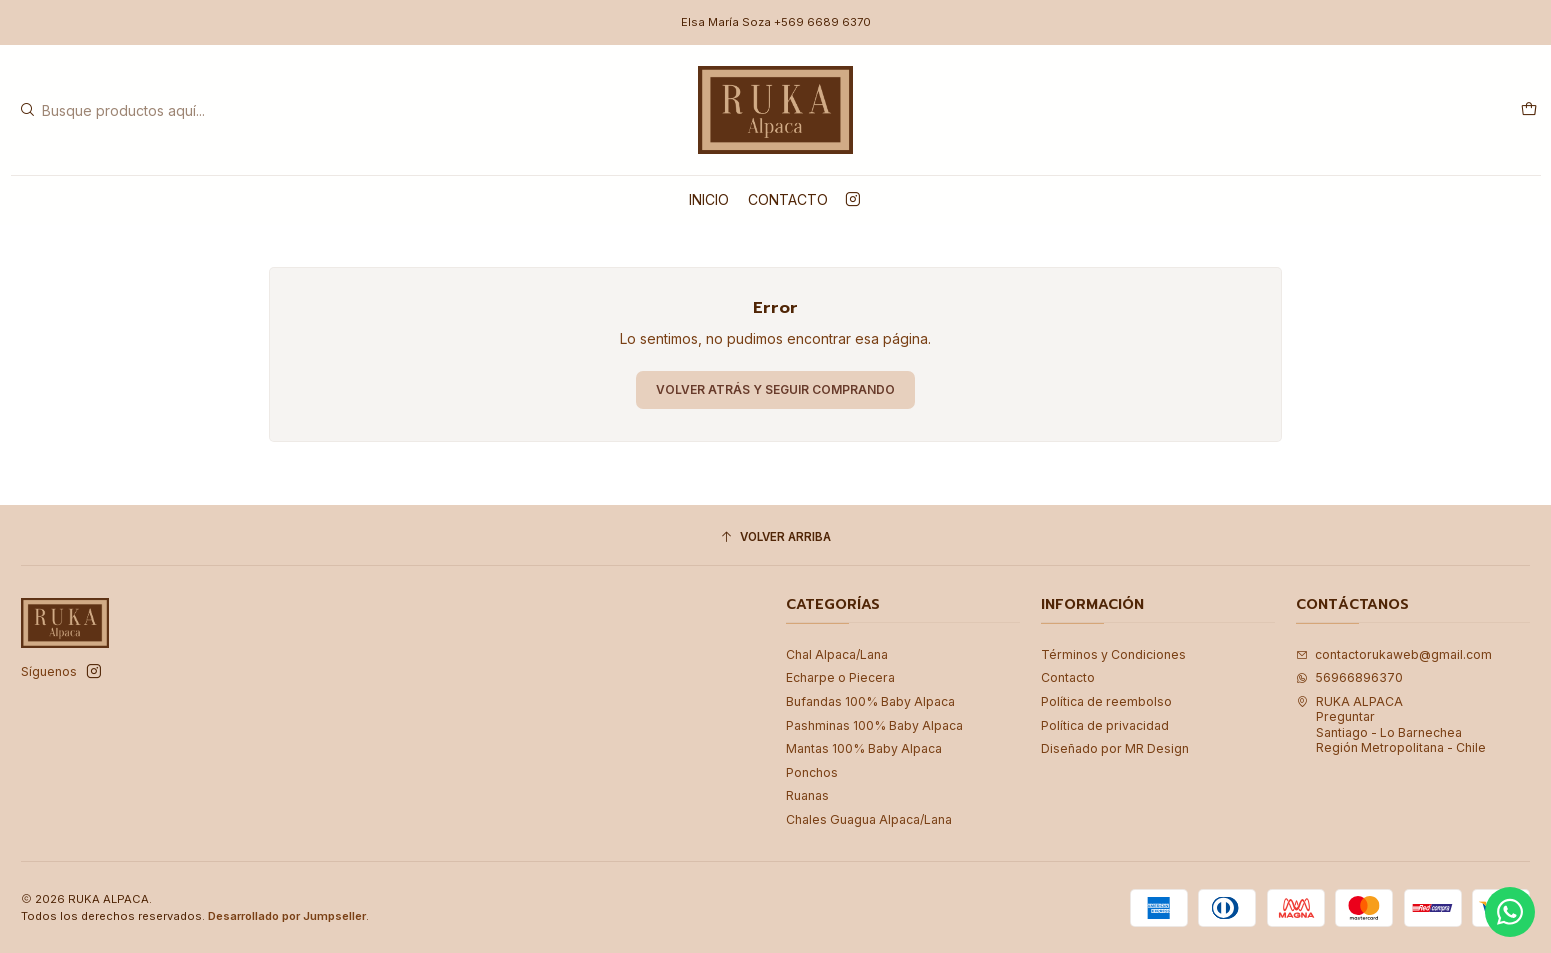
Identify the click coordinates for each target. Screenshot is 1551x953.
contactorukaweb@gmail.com (1394, 654)
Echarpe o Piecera (840, 677)
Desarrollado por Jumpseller (287, 916)
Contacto (788, 199)
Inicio (709, 199)
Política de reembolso (1106, 701)
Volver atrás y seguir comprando (775, 389)
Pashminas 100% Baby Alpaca (874, 725)
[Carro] (1528, 109)
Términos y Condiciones (1113, 654)
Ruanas (807, 795)
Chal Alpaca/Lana (837, 654)
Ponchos (812, 772)
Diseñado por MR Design (1115, 748)
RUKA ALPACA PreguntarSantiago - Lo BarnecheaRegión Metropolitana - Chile (1391, 724)
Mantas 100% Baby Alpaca (864, 748)
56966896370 (1349, 677)
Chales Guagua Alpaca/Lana (869, 819)
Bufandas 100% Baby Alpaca (870, 701)
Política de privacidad (1105, 725)
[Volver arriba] (775, 538)
